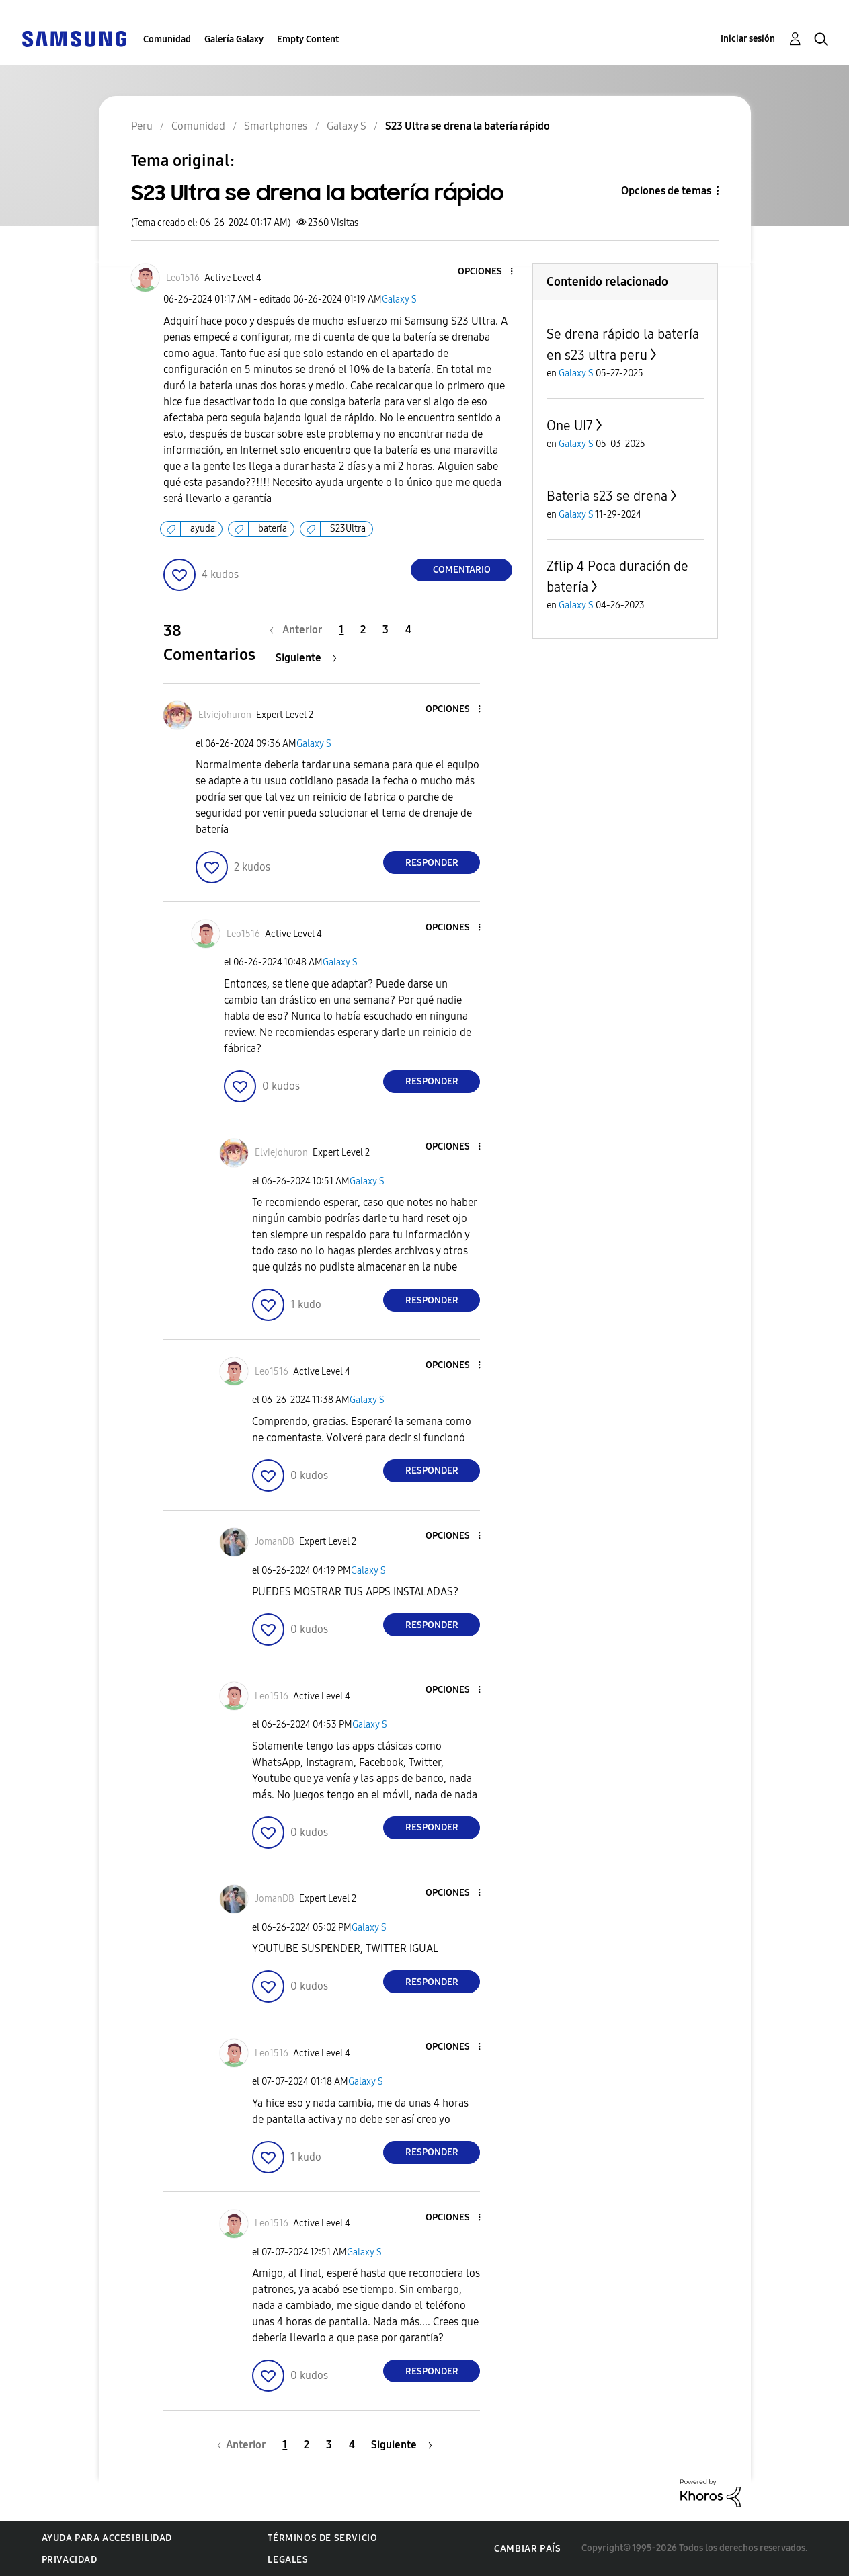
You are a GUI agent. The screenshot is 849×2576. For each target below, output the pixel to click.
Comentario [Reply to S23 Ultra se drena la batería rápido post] (462, 569)
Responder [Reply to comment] (431, 863)
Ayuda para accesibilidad (107, 2538)
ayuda (202, 528)
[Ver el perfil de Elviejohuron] (224, 715)
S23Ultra (348, 528)
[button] (489, 272)
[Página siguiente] (306, 658)
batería (272, 528)
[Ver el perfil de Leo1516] (183, 278)
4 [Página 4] (408, 629)
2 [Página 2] (363, 629)
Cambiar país (527, 2548)
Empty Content (308, 39)
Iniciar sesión (748, 38)
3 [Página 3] (385, 629)
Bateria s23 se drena (607, 496)
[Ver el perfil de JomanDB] (274, 1541)
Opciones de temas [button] (666, 190)
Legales (288, 2559)
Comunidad (167, 39)
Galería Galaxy (234, 39)
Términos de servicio (322, 2538)
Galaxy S (399, 299)
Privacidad (69, 2559)
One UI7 (570, 425)
